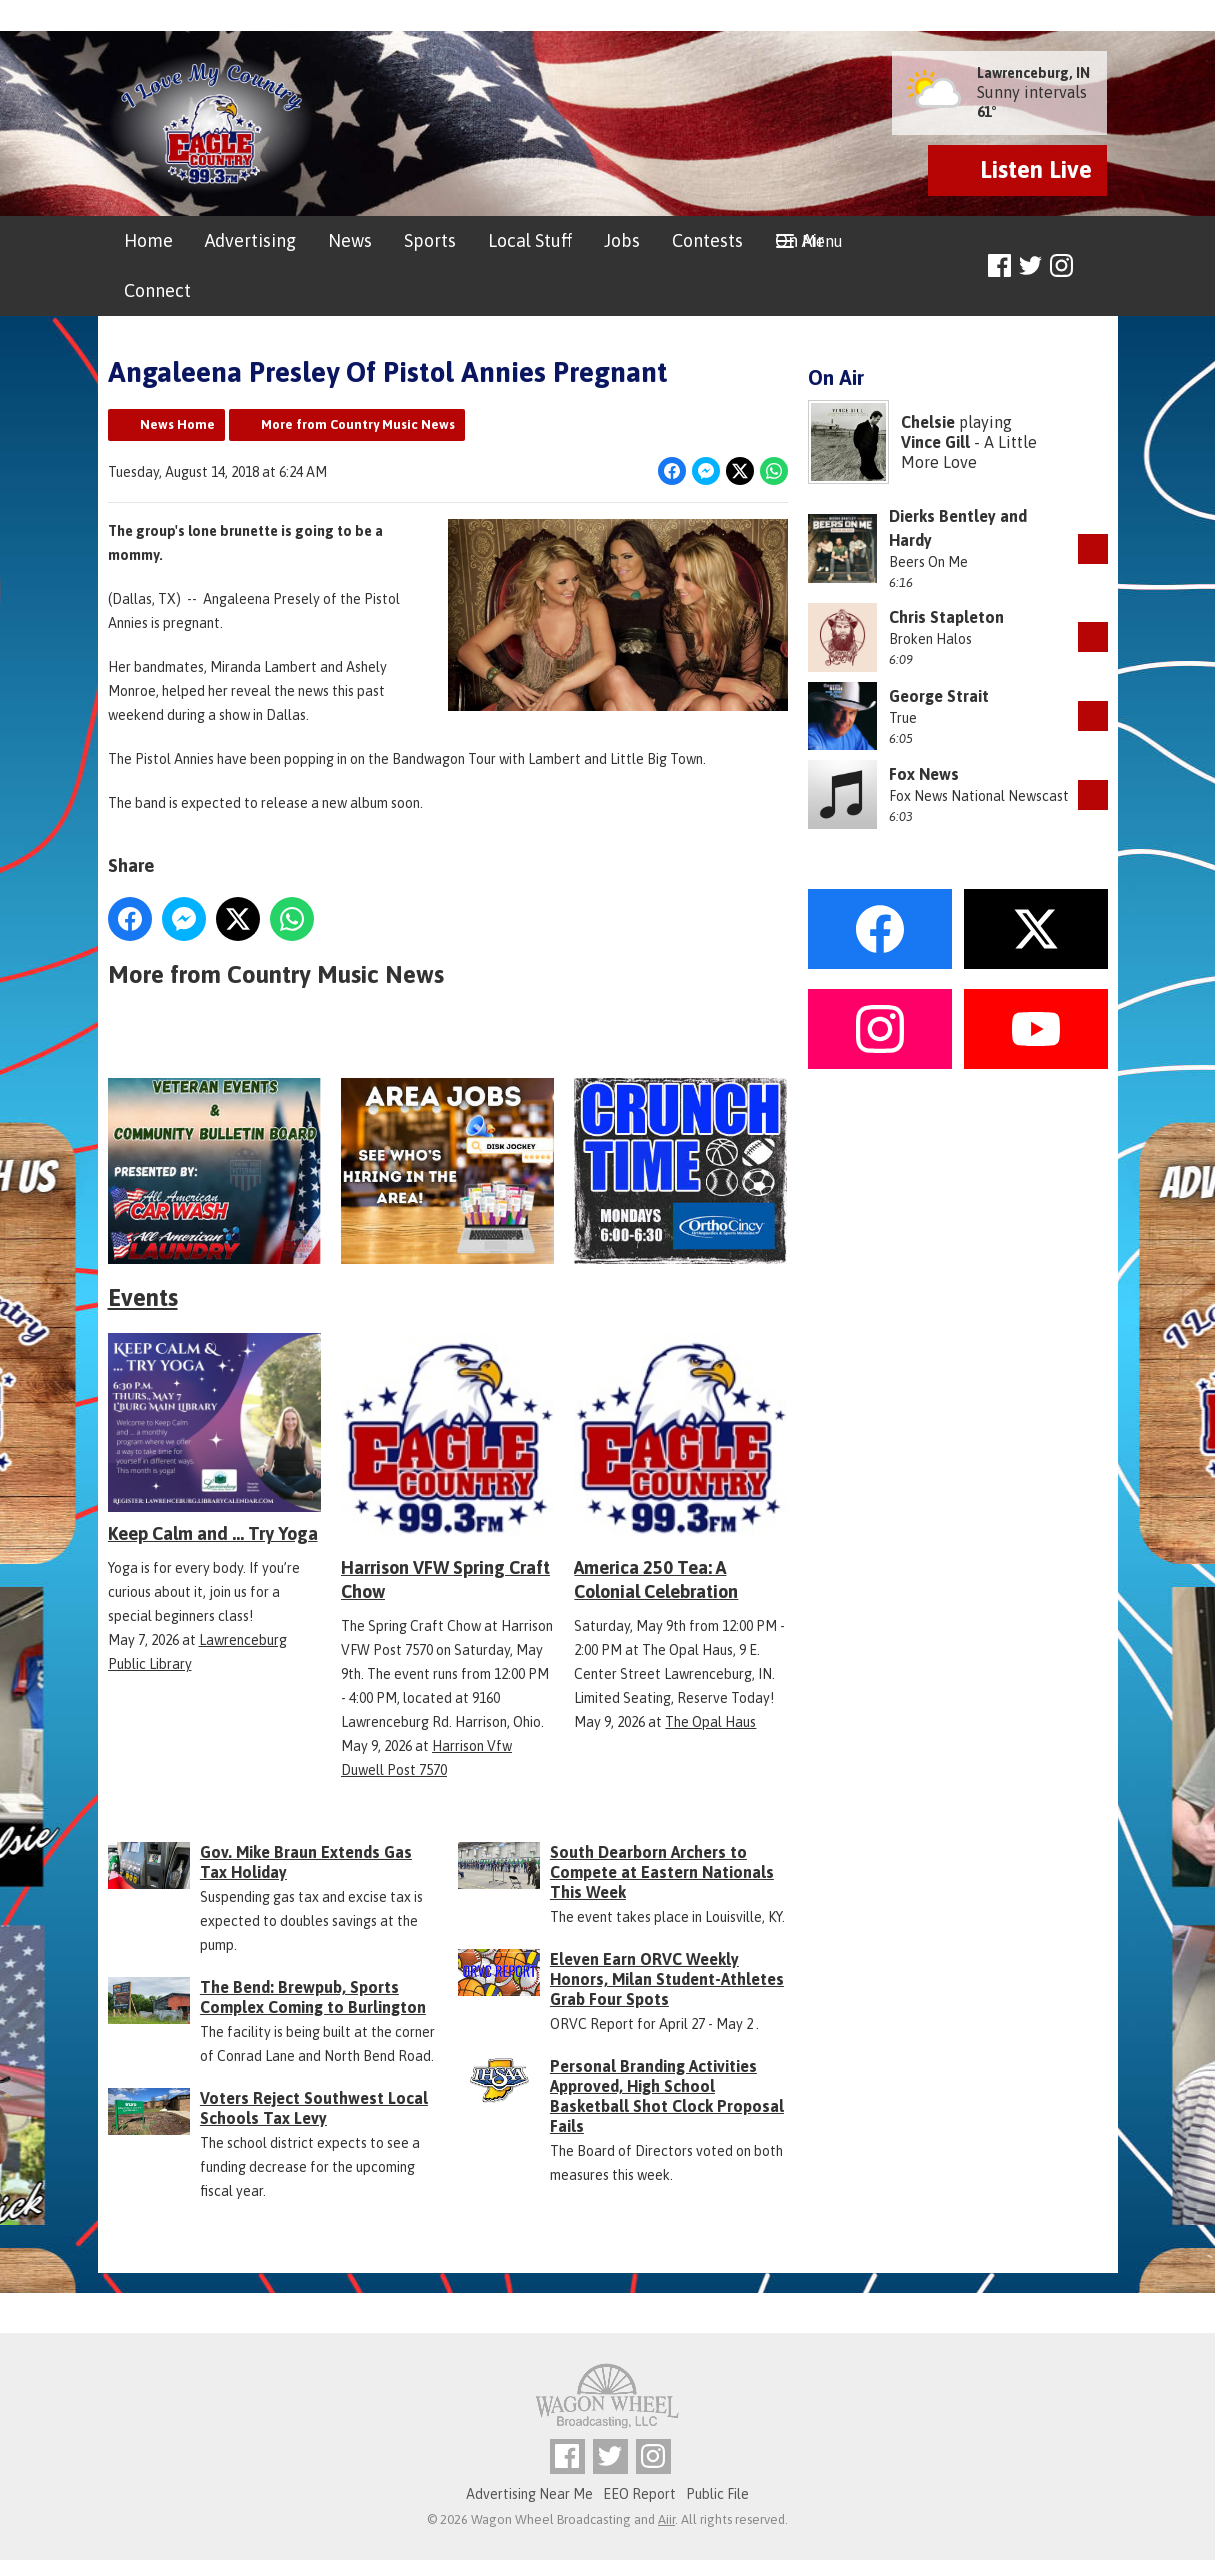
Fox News (924, 774)
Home (148, 240)
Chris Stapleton (946, 617)
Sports (430, 240)
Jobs (622, 240)
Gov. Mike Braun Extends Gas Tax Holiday (306, 1862)
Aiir (666, 2519)
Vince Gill (935, 442)
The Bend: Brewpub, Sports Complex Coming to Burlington (313, 1997)
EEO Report (639, 2494)
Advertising (250, 240)
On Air (799, 240)
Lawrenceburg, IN (1033, 73)
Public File (717, 2494)
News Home (177, 424)
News (350, 240)
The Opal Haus (710, 1722)
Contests (707, 240)
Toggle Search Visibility (1095, 266)
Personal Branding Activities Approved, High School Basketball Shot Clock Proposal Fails (667, 2096)
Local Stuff (530, 240)
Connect (157, 290)
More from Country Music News (358, 424)
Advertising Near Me (529, 2494)
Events (143, 1297)
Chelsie (928, 422)
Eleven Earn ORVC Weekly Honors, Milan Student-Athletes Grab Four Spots (667, 1979)
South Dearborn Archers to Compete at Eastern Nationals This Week (662, 1872)
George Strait (939, 696)
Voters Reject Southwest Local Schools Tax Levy (314, 2108)
